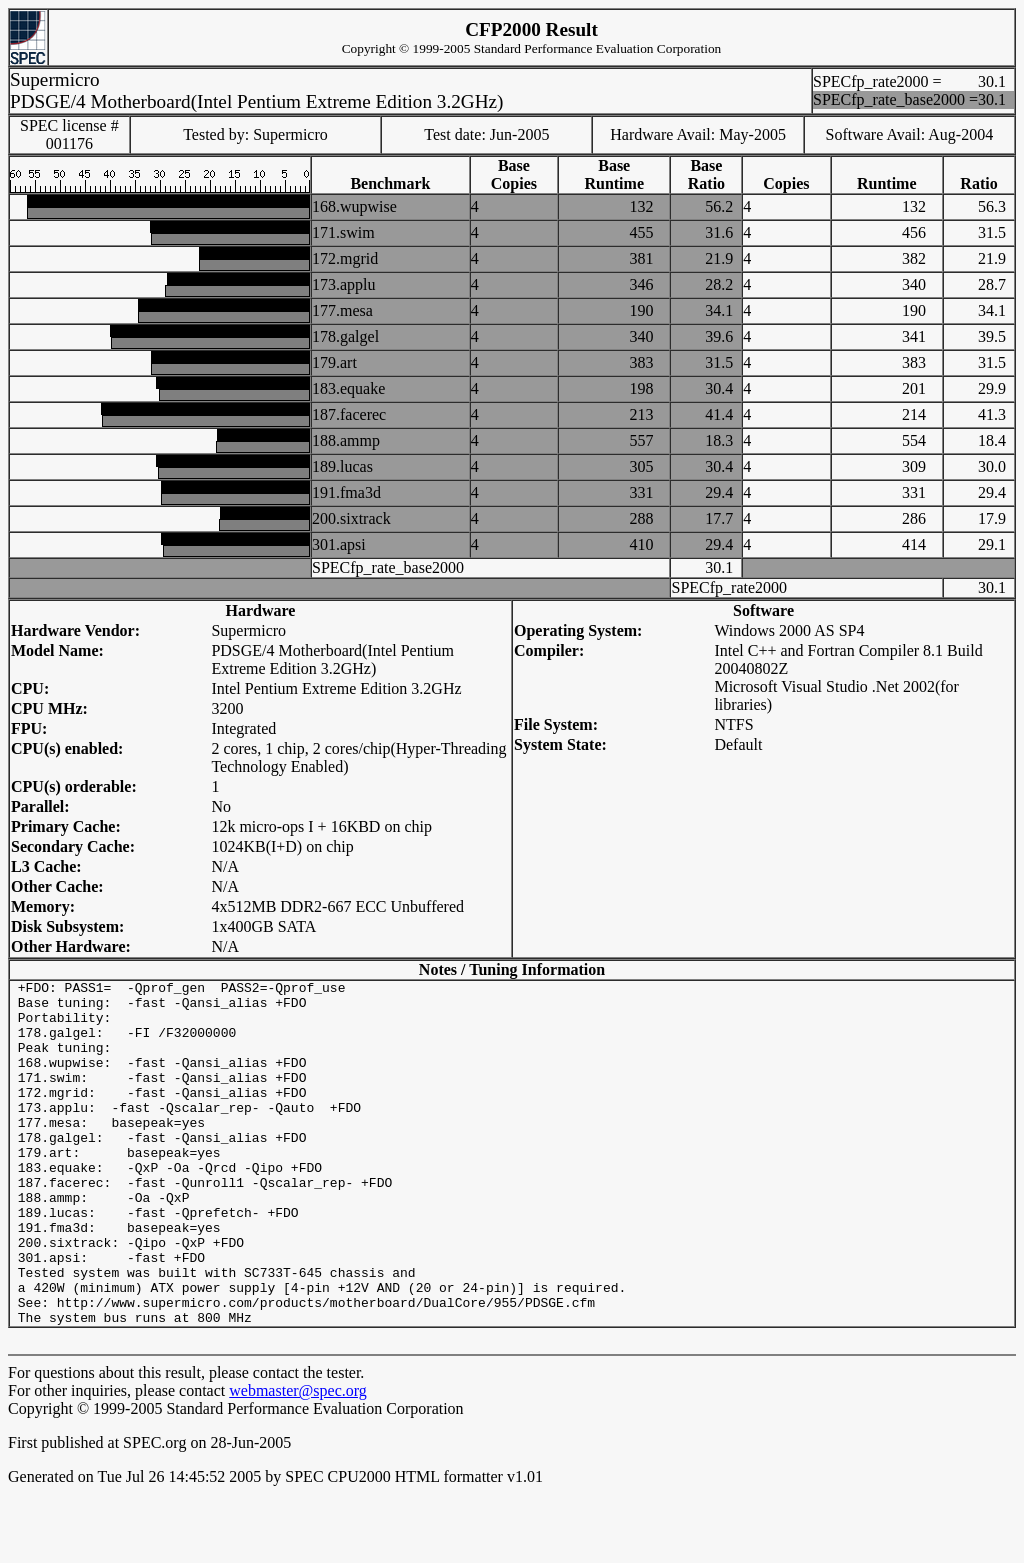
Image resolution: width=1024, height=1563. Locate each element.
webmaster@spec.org (298, 1459)
